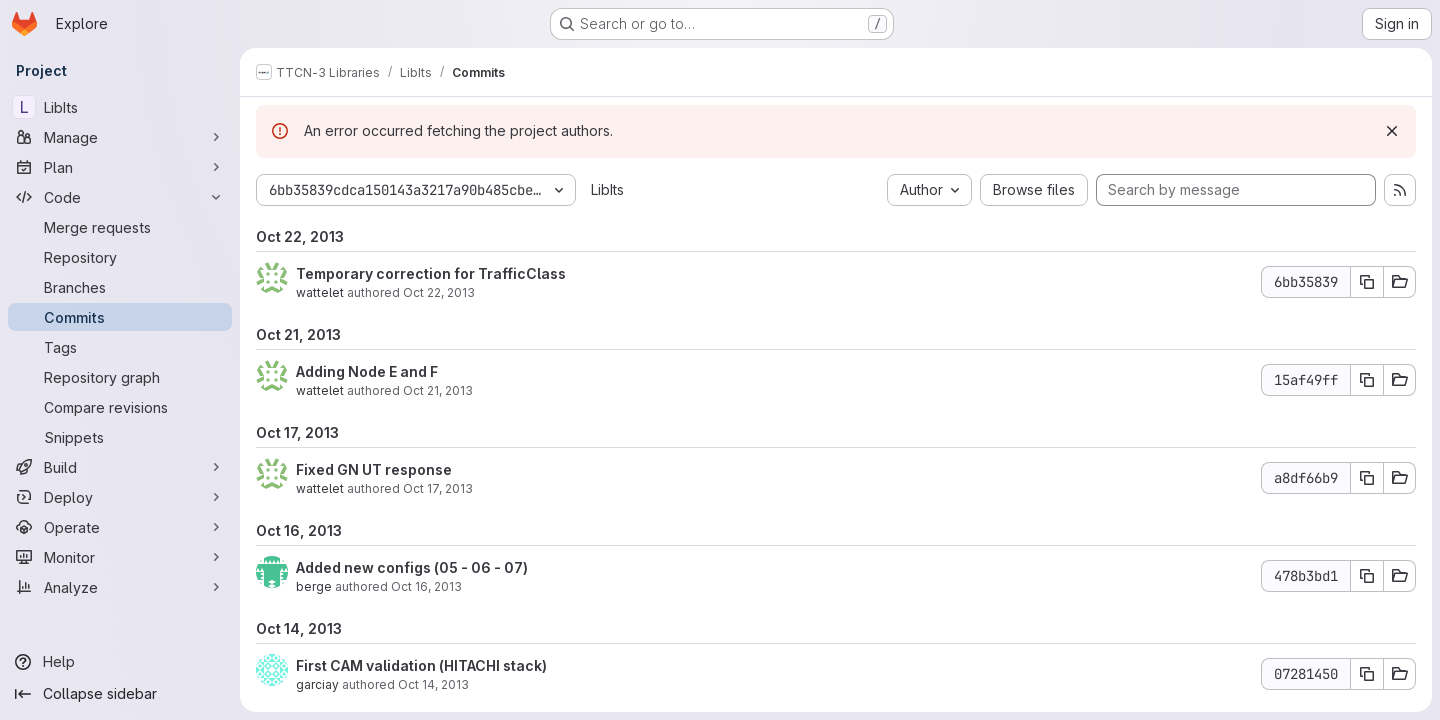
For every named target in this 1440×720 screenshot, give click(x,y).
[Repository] (120, 257)
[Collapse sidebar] (120, 694)
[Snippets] (120, 437)
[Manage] (120, 137)
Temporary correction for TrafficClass (431, 273)
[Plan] (120, 167)
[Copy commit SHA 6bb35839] (1367, 282)
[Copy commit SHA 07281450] (1367, 674)
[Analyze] (120, 587)
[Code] (120, 197)
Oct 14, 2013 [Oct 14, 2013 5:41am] (433, 684)
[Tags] (120, 347)
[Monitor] (120, 557)
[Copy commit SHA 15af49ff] (1367, 380)
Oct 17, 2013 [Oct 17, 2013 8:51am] (438, 488)
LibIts (607, 189)
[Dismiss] (1392, 131)
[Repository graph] (120, 377)
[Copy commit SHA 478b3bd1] (1367, 576)
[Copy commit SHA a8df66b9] (1367, 478)
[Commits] (120, 317)
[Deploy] (120, 497)
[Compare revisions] (120, 407)
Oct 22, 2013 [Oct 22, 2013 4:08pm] (439, 292)
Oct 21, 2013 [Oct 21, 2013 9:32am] (438, 390)
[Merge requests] (120, 227)
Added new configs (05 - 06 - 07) (412, 567)
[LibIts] (120, 107)
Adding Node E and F (367, 371)
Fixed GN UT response (374, 469)
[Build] (120, 467)
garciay (317, 684)
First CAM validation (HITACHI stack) (421, 665)
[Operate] (120, 527)
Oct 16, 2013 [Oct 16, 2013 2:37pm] (426, 586)
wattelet (320, 292)
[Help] (120, 662)
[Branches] (120, 287)
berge (314, 586)
